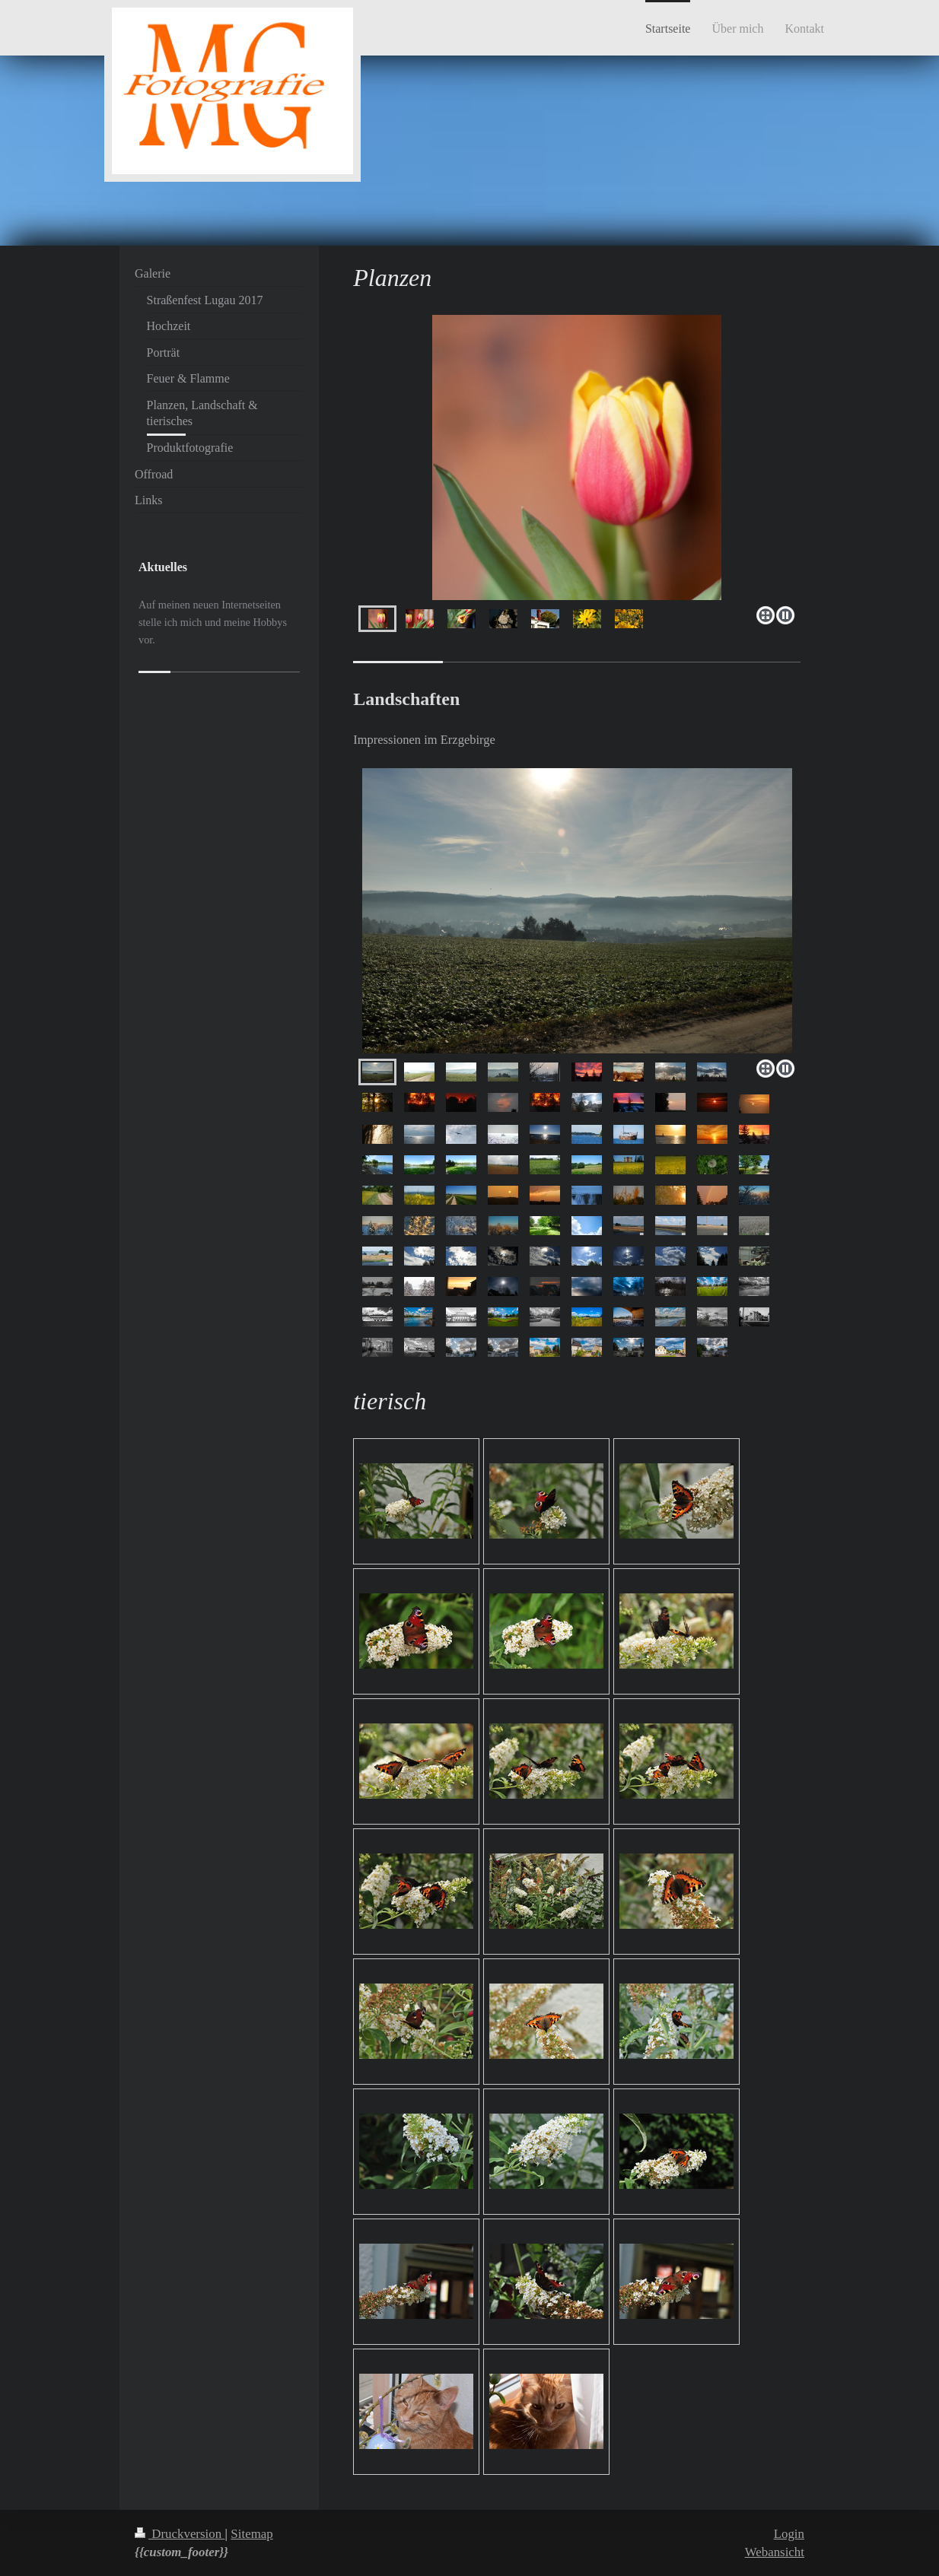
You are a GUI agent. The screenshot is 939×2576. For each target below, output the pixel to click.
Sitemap (251, 2534)
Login (789, 2534)
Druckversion (179, 2534)
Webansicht (774, 2552)
